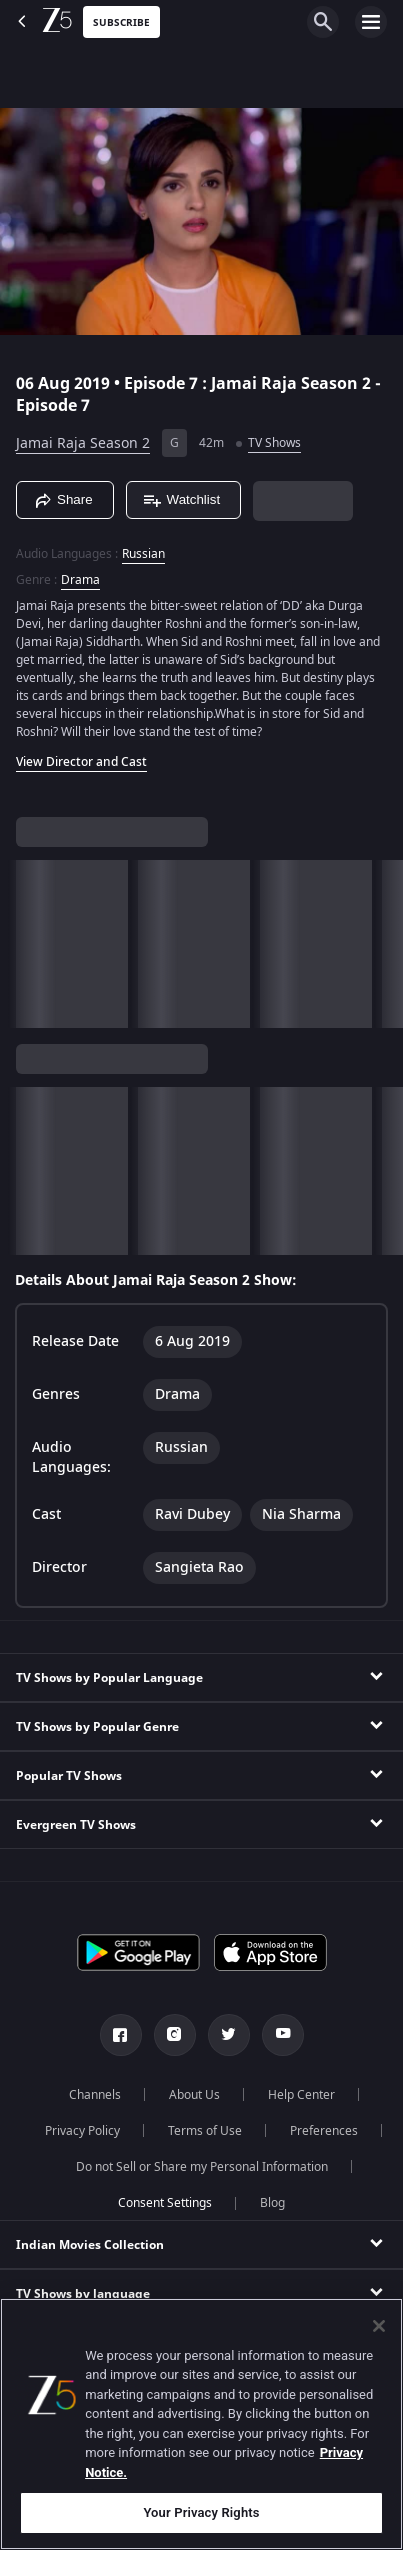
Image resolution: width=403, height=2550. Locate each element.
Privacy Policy (82, 2131)
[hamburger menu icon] (371, 22)
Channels (95, 2095)
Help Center (301, 2095)
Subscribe (121, 22)
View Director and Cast (81, 762)
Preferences (324, 2131)
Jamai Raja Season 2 (83, 443)
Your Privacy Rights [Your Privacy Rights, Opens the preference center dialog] (201, 2512)
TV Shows (274, 443)
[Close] (379, 2326)
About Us (194, 2095)
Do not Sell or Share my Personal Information (202, 2167)
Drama (80, 580)
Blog (272, 2203)
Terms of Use (205, 2131)
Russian (143, 554)
